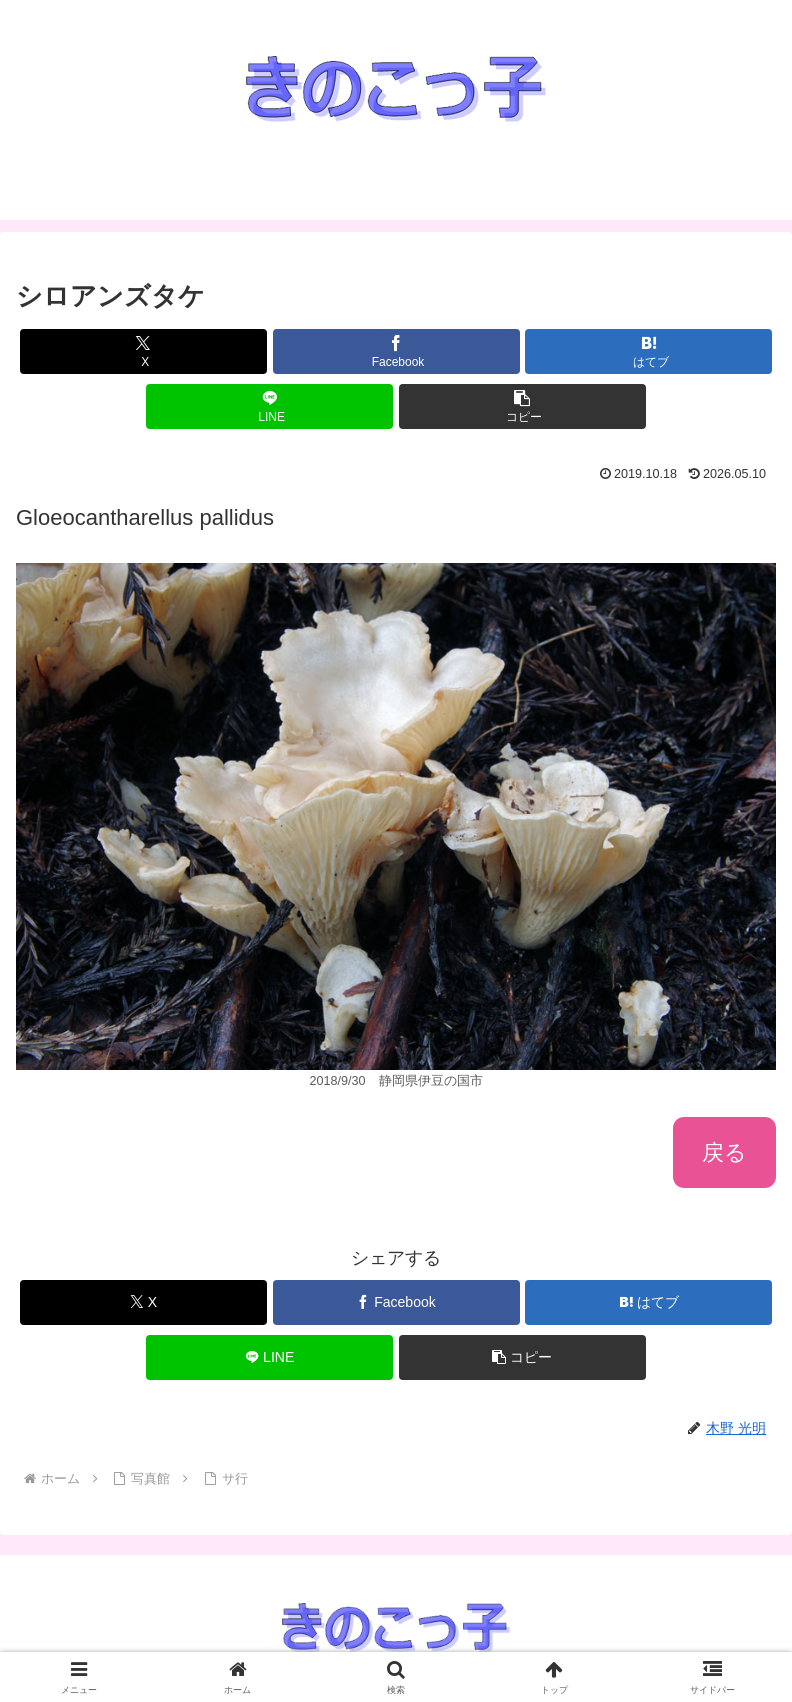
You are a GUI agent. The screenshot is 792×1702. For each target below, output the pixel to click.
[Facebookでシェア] (396, 351)
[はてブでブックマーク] (648, 351)
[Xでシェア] (143, 351)
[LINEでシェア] (269, 406)
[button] (522, 406)
